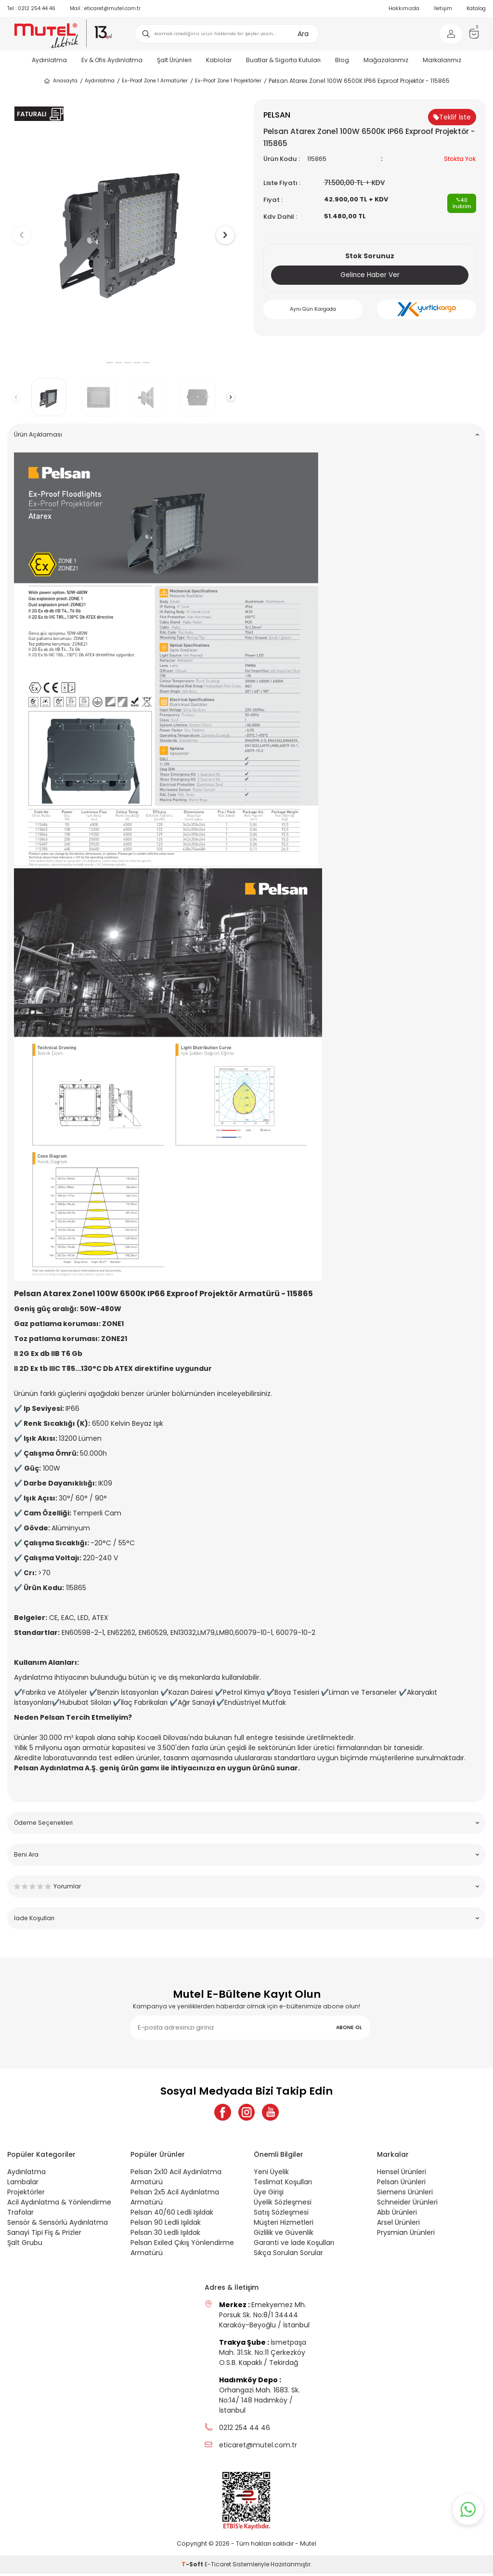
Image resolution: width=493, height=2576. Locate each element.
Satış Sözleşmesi (281, 2214)
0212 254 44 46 (31, 8)
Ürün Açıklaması (246, 434)
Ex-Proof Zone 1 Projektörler (228, 80)
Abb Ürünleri (397, 2214)
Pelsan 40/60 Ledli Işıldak (171, 2214)
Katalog (476, 8)
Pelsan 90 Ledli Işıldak (165, 2225)
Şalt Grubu (24, 2245)
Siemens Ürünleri (405, 2194)
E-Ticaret (218, 2567)
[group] (123, 227)
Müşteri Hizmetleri (283, 2225)
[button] (100, 362)
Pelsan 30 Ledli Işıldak (165, 2235)
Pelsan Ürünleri (401, 2184)
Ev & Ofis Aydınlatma (112, 60)
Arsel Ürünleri (398, 2225)
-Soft (193, 2567)
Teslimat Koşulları (283, 2184)
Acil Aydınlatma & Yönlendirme (59, 2204)
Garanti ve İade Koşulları (294, 2245)
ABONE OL (349, 2027)
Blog (342, 60)
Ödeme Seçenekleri (246, 1823)
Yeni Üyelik (271, 2174)
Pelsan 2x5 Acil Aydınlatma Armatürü (174, 2199)
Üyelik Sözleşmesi (282, 2204)
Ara (303, 34)
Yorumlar (246, 1886)
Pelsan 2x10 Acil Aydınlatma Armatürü (175, 2179)
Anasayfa (60, 81)
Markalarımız (442, 60)
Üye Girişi (269, 2194)
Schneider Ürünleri (407, 2204)
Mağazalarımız (385, 60)
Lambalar (23, 2184)
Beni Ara (246, 1854)
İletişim (443, 8)
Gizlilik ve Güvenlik (283, 2235)
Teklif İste (452, 117)
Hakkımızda (404, 8)
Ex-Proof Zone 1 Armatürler (155, 80)
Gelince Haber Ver (370, 275)
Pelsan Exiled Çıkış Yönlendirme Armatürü (182, 2250)
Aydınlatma (49, 60)
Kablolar (219, 60)
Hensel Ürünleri (401, 2174)
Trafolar (20, 2214)
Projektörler (26, 2194)
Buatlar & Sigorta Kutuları (283, 60)
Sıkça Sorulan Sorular (288, 2255)
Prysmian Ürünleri (406, 2235)
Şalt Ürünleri (174, 60)
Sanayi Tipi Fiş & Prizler (44, 2235)
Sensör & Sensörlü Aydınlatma (57, 2225)
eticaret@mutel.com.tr (105, 8)
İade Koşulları (246, 1918)
